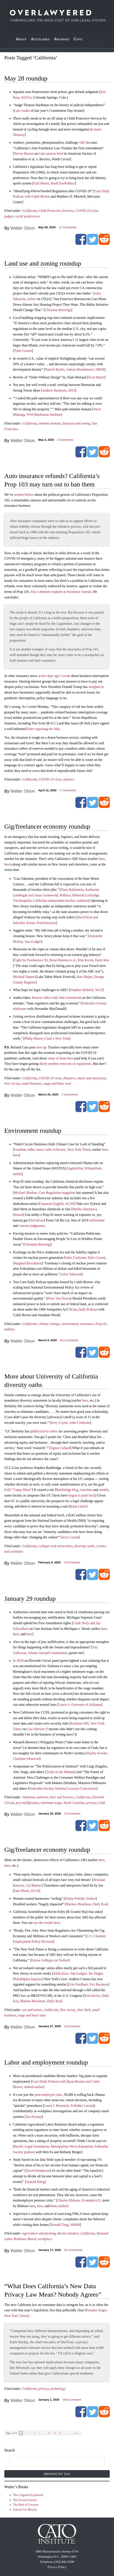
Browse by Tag (57, 2474)
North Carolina (74, 1803)
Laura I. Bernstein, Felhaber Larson (68, 2105)
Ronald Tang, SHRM (65, 2225)
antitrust (42, 1797)
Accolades (40, 39)
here (102, 859)
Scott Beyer (96, 377)
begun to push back (82, 1495)
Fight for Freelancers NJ (31, 960)
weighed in (96, 687)
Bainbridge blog (67, 1490)
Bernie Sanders (68, 2233)
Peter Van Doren (58, 1298)
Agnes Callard (60, 1448)
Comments (68, 227)
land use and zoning (76, 423)
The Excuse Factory (25, 2500)
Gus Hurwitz (36, 1729)
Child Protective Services (56, 210)
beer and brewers (62, 1797)
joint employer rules (48, 2094)
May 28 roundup (25, 78)
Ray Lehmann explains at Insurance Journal (61, 591)
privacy (91, 1803)
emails (103, 1490)
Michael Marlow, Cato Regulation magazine (44, 1192)
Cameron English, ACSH (57, 1203)
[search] (52, 2461)
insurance (87, 1324)
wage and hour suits (57, 1083)
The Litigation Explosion (28, 2495)
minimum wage (51, 1803)
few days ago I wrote (55, 676)
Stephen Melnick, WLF (86, 990)
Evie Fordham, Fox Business (88, 1984)
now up (41, 1047)
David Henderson (38, 2170)
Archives (61, 39)
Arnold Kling (35, 2182)
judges (8, 216)
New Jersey (12, 1083)
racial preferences (27, 216)
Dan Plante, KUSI (26, 1891)
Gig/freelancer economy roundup (47, 826)
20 (55, 2433)
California (29, 210)
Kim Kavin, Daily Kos (93, 960)
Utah (101, 1803)
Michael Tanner (23, 977)
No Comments (69, 1340)
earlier (31, 299)
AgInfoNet (75, 1168)
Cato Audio (22, 110)
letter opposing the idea (43, 729)
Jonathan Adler (24, 1149)
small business (32, 1083)
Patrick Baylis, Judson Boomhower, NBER (75, 369)
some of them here (60, 1058)
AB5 (82, 142)
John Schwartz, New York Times (68, 1149)
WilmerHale (93, 1168)
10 (49, 2433)
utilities (9, 1329)
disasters (69, 1078)
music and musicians (91, 1078)
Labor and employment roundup (46, 2062)
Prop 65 (100, 1324)
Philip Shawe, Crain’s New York (46, 1038)
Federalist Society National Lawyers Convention (63, 1788)
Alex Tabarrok (71, 1274)
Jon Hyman (34, 2116)
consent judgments (32, 1225)
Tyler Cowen (23, 350)
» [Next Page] (70, 2433)
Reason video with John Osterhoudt (56, 997)
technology (58, 2388)
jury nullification (27, 1803)
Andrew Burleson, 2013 (58, 390)
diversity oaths (84, 1546)
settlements (97, 1220)
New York (83, 2010)
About (21, 39)
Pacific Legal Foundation (31, 2146)
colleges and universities (56, 1546)
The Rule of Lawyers (26, 2504)
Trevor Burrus (24, 153)
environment (69, 1324)
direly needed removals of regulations (65, 1063)
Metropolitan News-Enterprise (72, 2146)
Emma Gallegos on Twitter (49, 1960)
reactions (86, 1490)
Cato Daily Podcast (84, 1309)
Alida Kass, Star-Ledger (70, 1973)
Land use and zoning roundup (42, 263)
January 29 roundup (30, 1598)
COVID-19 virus (86, 210)
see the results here (47, 1923)
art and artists (32, 2010)
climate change (49, 1324)
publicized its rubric (44, 1431)
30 (60, 2433)
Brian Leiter (77, 1506)
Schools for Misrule (25, 2509)
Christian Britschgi (58, 310)
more (40, 1149)
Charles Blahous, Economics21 (78, 2200)
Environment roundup (32, 1130)
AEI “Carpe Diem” (18, 1490)
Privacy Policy (57, 2567)
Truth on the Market (60, 1772)
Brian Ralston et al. (62, 960)
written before (23, 494)
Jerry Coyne (59, 1422)
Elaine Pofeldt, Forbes (80, 1898)
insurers (68, 779)
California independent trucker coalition (60, 900)
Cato (78, 39)
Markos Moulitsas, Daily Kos (86, 1904)
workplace (45, 2239)
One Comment (71, 2399)
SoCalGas (37, 1220)
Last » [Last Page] (77, 2433)
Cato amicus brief (51, 153)
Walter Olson (23, 228)
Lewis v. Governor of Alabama (80, 1704)
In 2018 (18, 1660)
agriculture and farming (39, 2233)
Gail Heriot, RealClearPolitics (54, 183)
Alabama (28, 1797)
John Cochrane (75, 1257)
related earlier (33, 2087)
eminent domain (50, 423)
